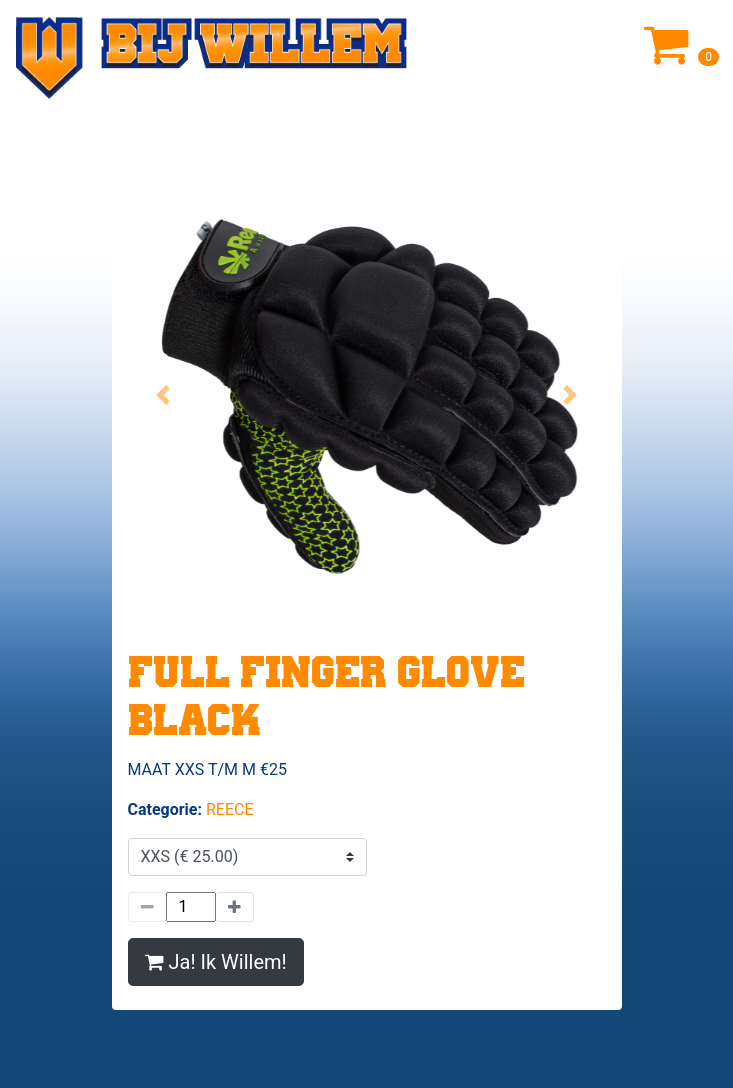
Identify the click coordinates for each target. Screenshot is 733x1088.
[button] (164, 395)
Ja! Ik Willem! (216, 962)
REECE (230, 809)
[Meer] (235, 907)
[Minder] (147, 907)
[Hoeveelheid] (191, 907)
